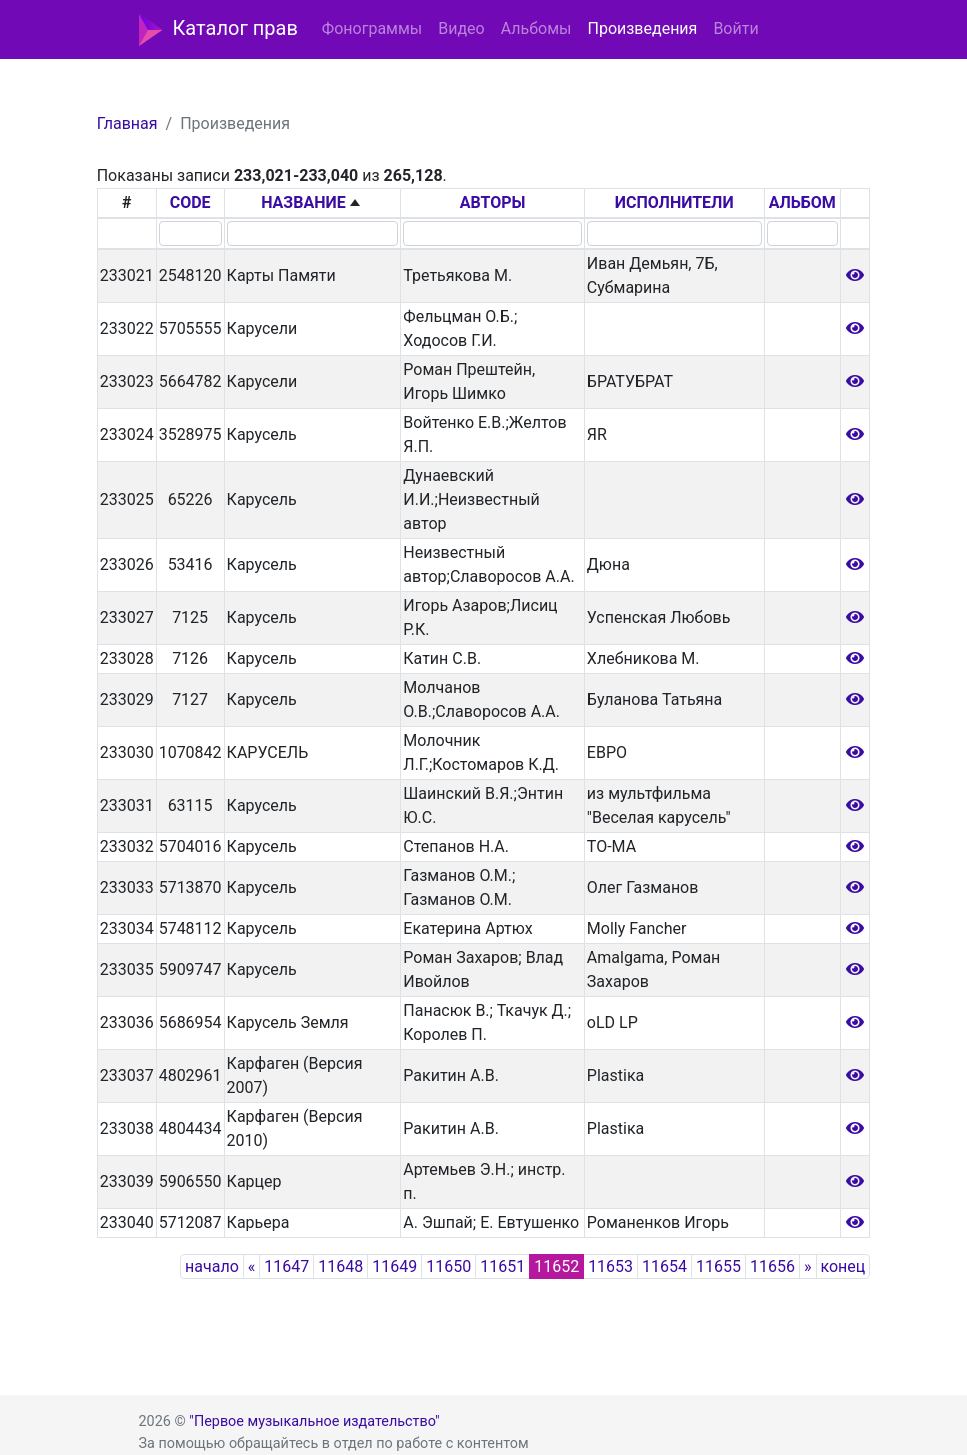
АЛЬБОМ (802, 202)
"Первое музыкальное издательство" (314, 1421)
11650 (448, 1266)
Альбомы (536, 28)
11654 (664, 1266)
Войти (735, 28)
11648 (340, 1266)
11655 (718, 1266)
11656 (772, 1266)
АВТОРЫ (493, 202)
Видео (461, 28)
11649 (394, 1266)
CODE (190, 202)
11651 (502, 1266)
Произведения (642, 28)
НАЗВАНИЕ (303, 202)
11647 (286, 1266)
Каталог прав (218, 30)
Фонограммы (372, 28)
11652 (556, 1266)
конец (843, 1266)
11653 (610, 1266)
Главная (127, 123)
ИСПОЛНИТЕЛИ (674, 202)
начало (212, 1266)
